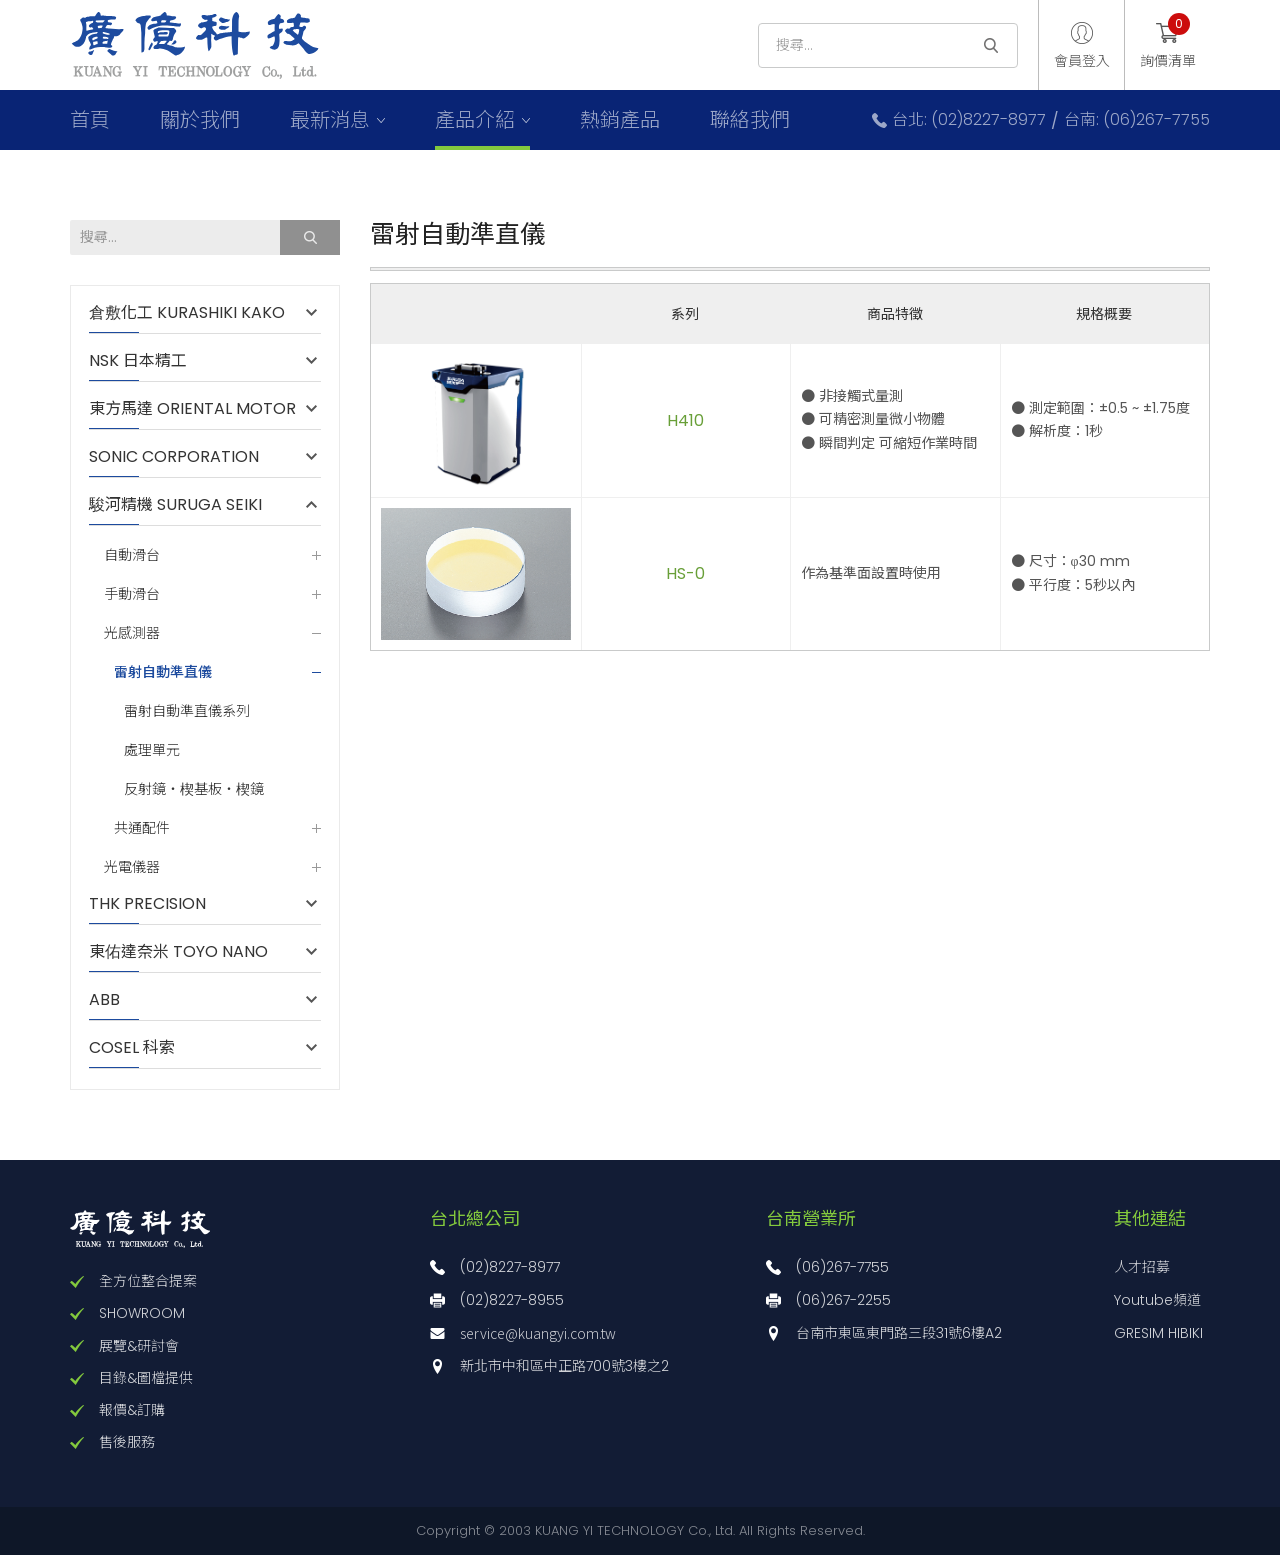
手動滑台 (132, 594)
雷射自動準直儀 (163, 671)
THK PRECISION (157, 904)
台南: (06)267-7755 (1137, 120)
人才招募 (1142, 1267)
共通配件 (142, 828)
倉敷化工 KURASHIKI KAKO (187, 313)
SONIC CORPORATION (174, 457)
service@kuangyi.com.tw (538, 1333)
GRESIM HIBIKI (1158, 1333)
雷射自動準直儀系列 (187, 711)
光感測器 (132, 633)
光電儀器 (132, 867)
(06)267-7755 (842, 1267)
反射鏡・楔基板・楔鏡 (194, 789)
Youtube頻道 (1157, 1300)
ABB (114, 1000)
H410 (685, 420)
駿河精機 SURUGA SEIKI (175, 505)
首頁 (90, 120)
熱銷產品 (620, 120)
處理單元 (152, 750)
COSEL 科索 (132, 1048)
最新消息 (330, 120)
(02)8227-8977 (510, 1267)
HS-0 (685, 573)
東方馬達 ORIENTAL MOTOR (192, 409)
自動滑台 (132, 555)
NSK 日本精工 (138, 361)
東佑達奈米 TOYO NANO (178, 952)
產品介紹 (475, 120)
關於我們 (200, 120)
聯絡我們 (750, 120)
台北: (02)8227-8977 (969, 120)
